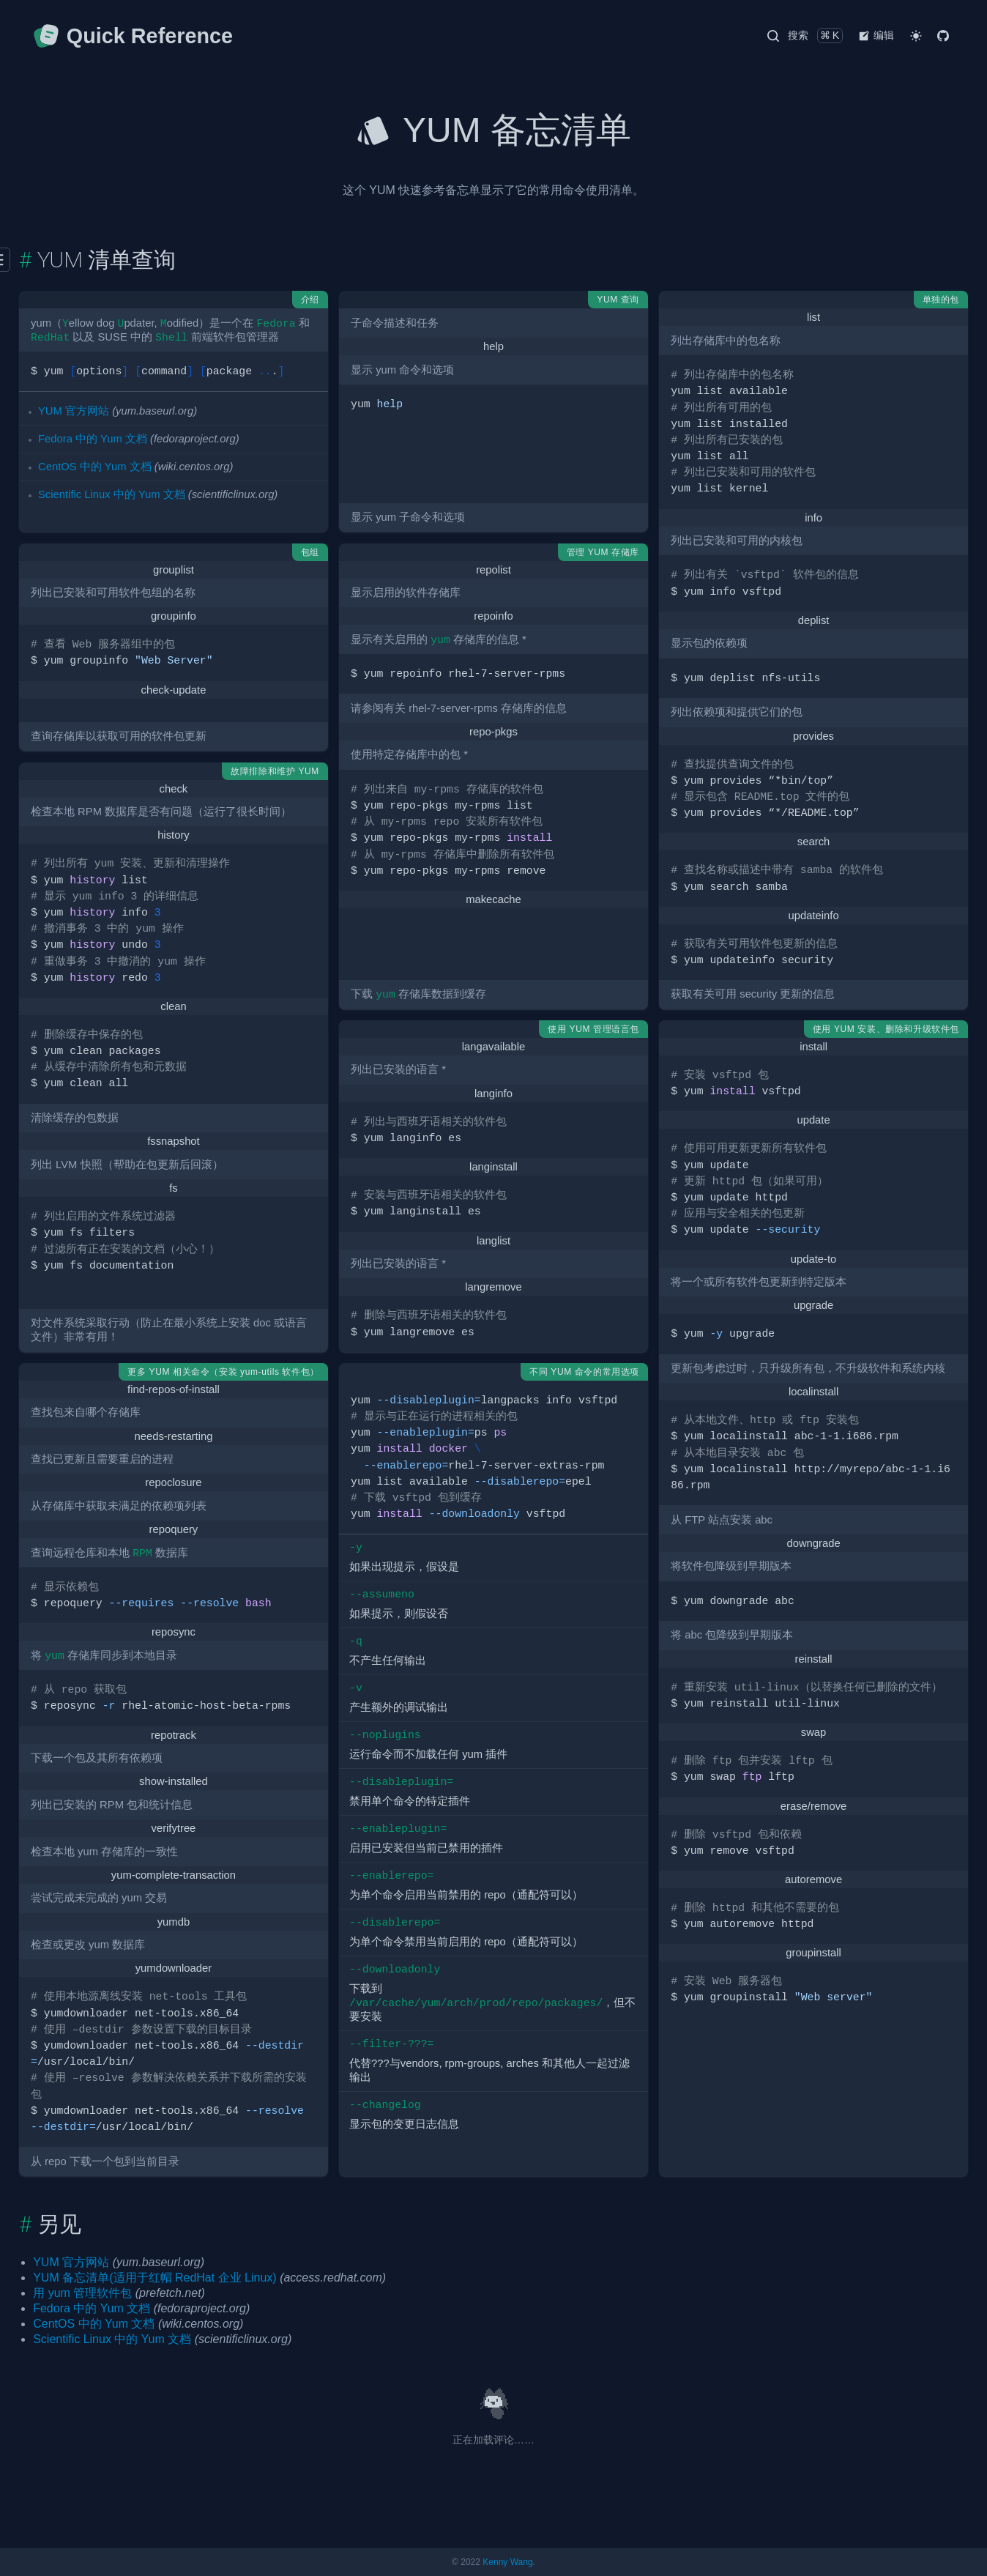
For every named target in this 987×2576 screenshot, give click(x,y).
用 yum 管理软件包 (82, 2293)
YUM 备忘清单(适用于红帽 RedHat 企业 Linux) (155, 2277)
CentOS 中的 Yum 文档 (95, 466)
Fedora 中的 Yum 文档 (92, 439)
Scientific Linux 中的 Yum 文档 (111, 494)
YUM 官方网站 (73, 411)
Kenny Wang (507, 2562)
